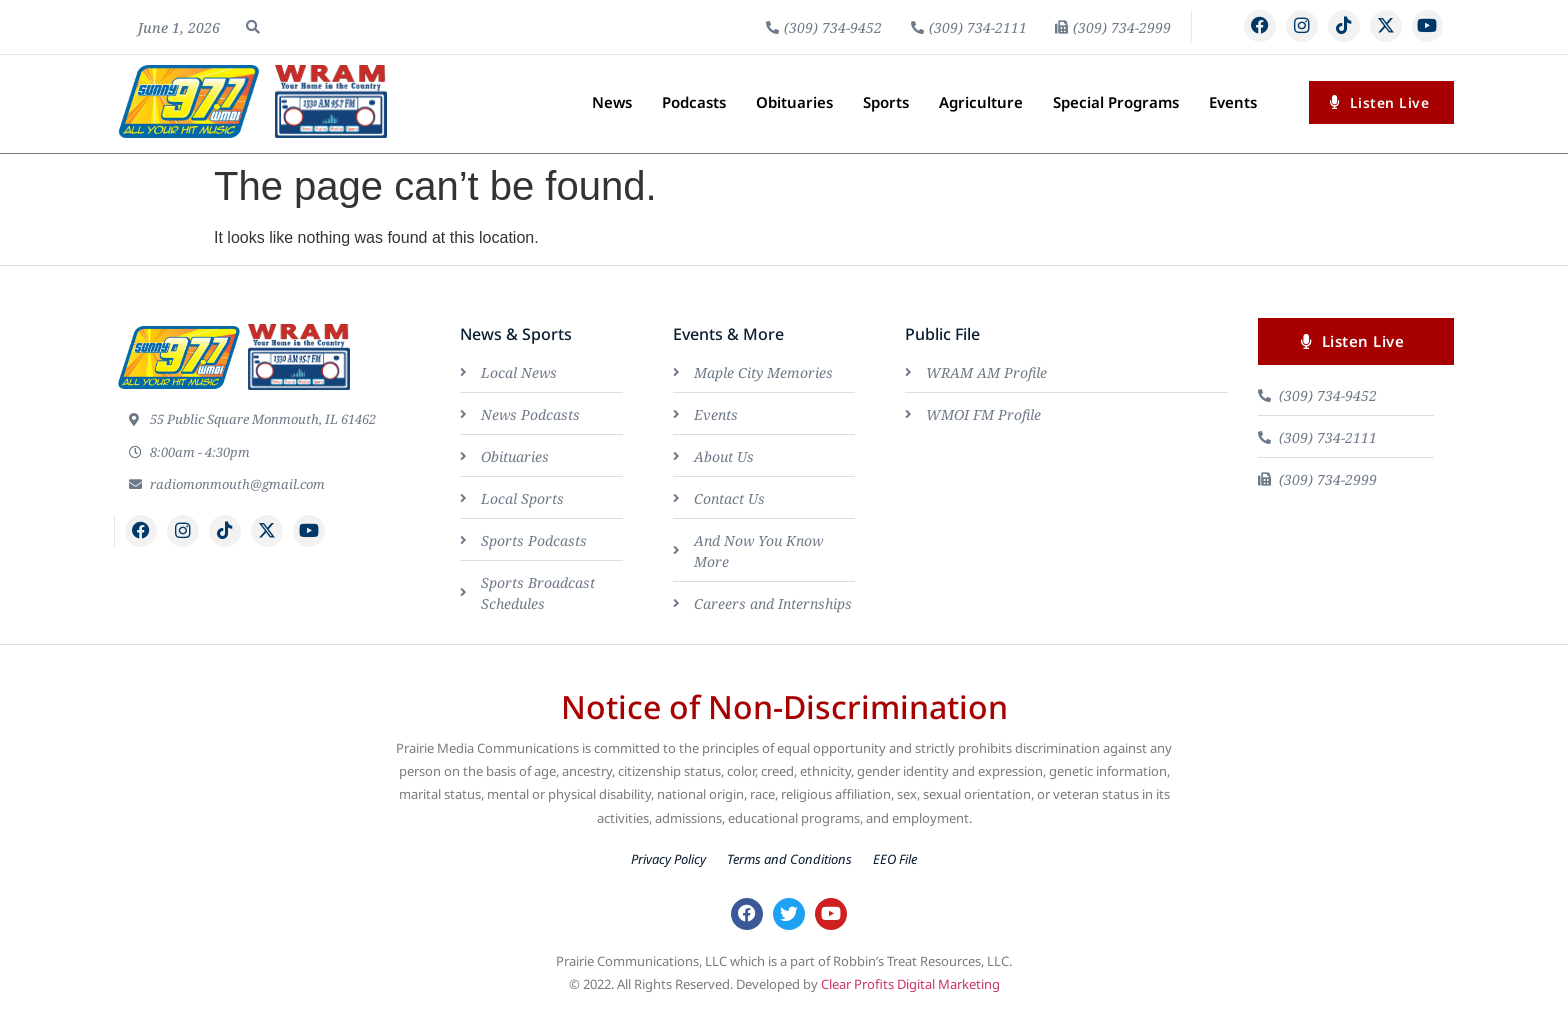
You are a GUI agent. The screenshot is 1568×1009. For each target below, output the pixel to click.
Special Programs (1116, 102)
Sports (886, 102)
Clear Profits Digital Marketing (910, 986)
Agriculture (981, 102)
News (612, 102)
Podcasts (694, 102)
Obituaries (794, 102)
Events (1233, 102)
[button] (253, 27)
